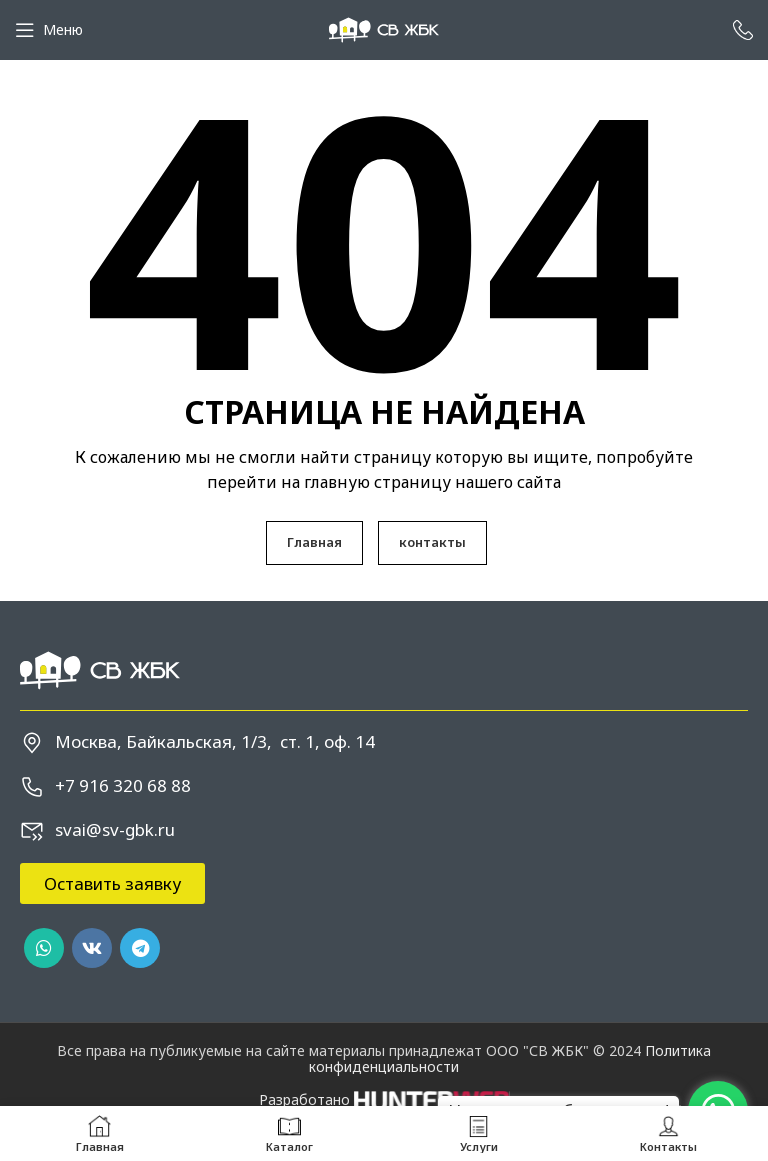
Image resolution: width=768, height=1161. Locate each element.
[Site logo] (384, 28)
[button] (112, 883)
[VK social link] (92, 948)
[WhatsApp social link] (44, 948)
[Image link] (100, 668)
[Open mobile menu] (49, 30)
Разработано (384, 1099)
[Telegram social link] (140, 948)
